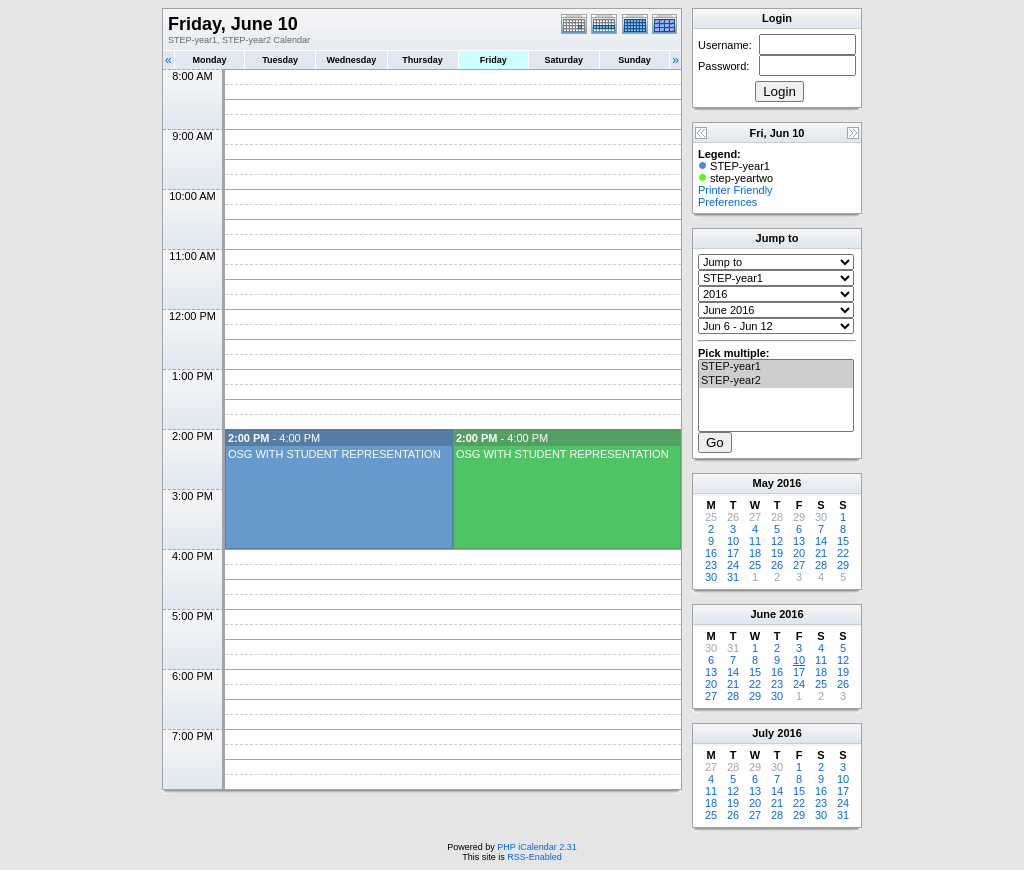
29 (843, 565)
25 (755, 565)
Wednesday (351, 60)
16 (711, 553)
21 (821, 553)
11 (755, 541)
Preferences (727, 202)
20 (799, 553)
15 (843, 541)
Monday (210, 60)
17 (733, 553)
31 (733, 577)
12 (777, 541)
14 (821, 541)
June (763, 614)
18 (755, 553)
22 (843, 553)
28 (821, 565)
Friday (493, 60)
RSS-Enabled (534, 857)
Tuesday (280, 60)
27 (799, 565)
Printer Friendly (735, 190)
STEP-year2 (776, 381)
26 (777, 565)
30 (711, 577)
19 (777, 553)
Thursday (422, 60)
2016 (789, 483)
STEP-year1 (776, 367)
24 (733, 565)
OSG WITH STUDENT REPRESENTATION (334, 454)
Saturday (564, 60)
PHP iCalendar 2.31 (536, 847)
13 (799, 541)
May (763, 483)
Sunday (634, 60)
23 (711, 565)
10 (733, 541)
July (763, 733)
